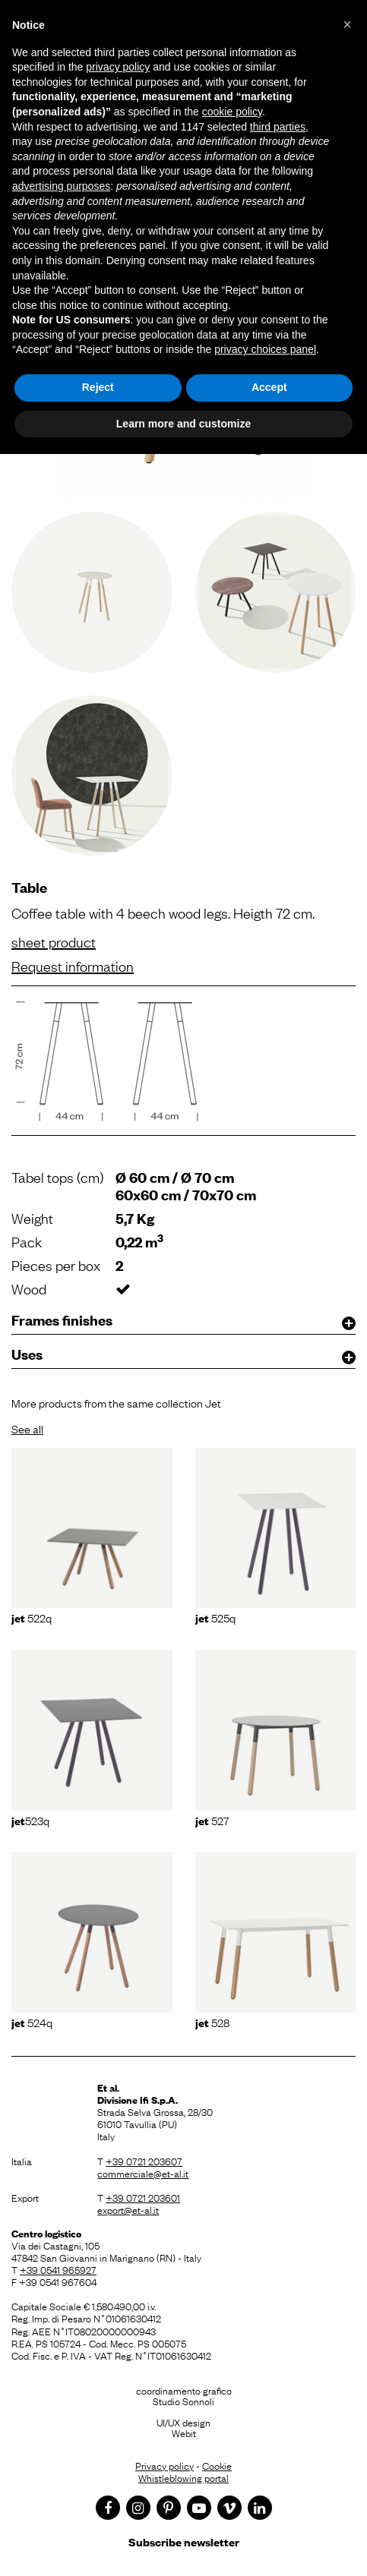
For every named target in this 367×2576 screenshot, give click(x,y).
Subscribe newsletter (183, 2541)
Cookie (217, 2465)
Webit (184, 2432)
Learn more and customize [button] (183, 424)
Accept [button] (269, 387)
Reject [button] (98, 387)
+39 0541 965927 (58, 2269)
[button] (347, 24)
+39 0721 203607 (144, 2160)
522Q (31, 1617)
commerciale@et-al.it (142, 2172)
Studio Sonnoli (183, 2400)
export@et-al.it (128, 2209)
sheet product (53, 941)
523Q (30, 1819)
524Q (31, 2021)
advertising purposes (61, 186)
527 (212, 1819)
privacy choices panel (265, 349)
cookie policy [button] (232, 112)
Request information (72, 966)
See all (27, 1428)
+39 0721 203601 (143, 2197)
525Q (215, 1617)
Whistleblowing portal (183, 2477)
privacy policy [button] (118, 67)
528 (212, 2021)
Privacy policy (164, 2465)
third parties (277, 127)
